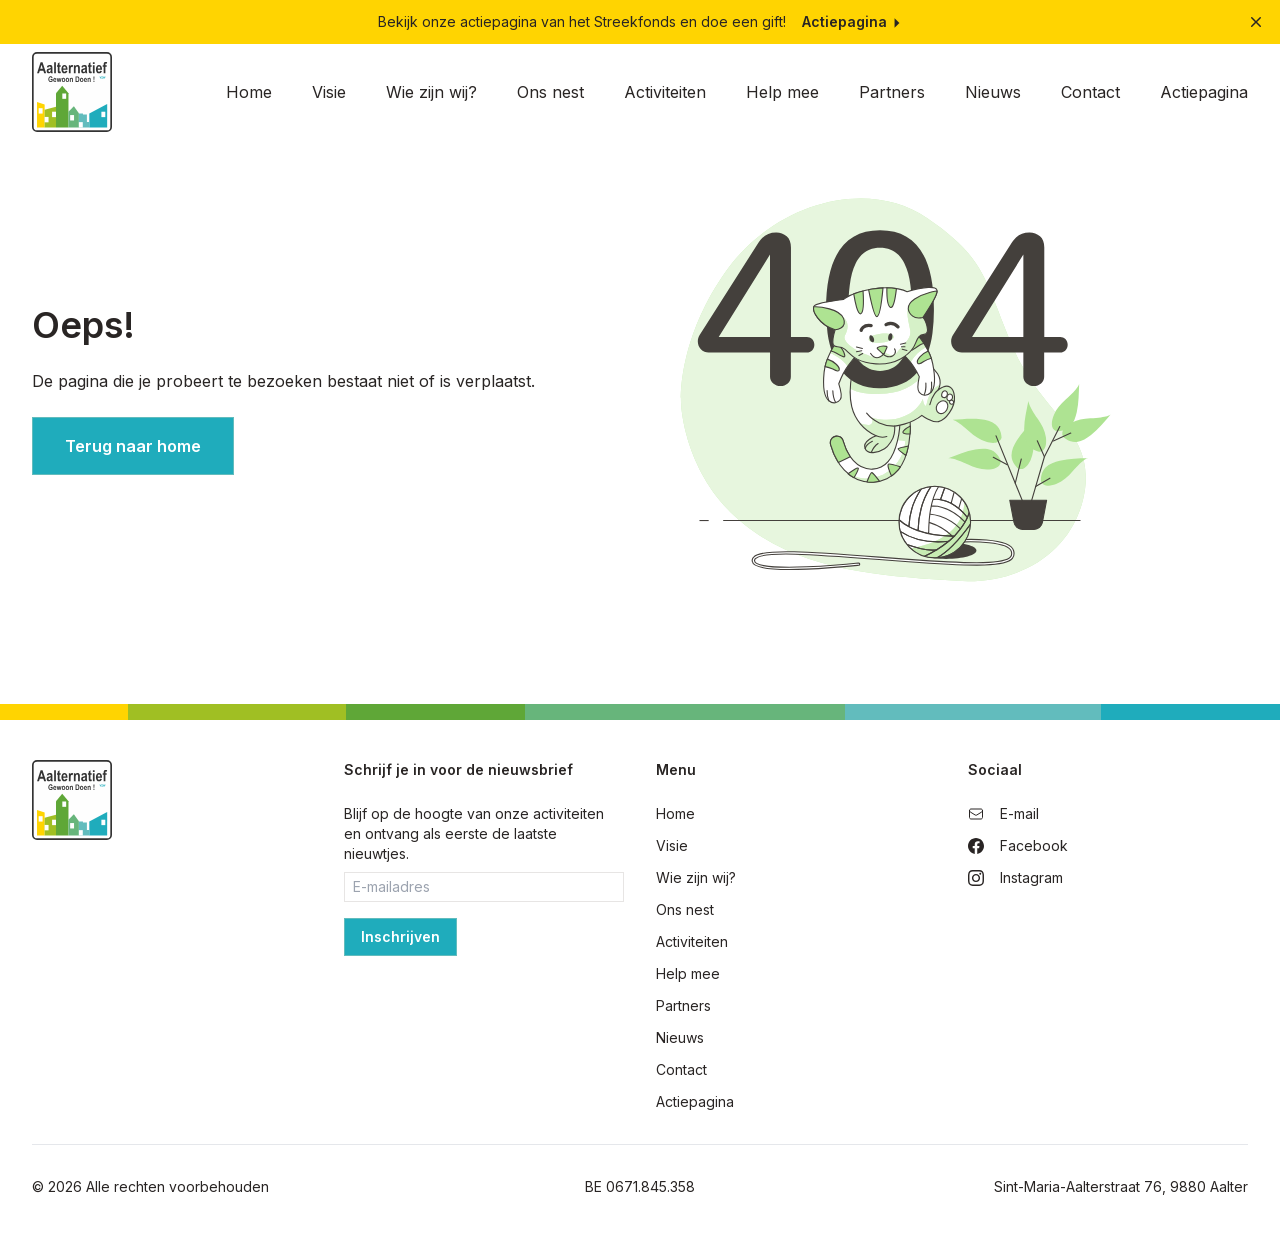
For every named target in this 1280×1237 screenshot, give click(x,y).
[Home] (72, 92)
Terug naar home (133, 446)
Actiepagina (852, 21)
